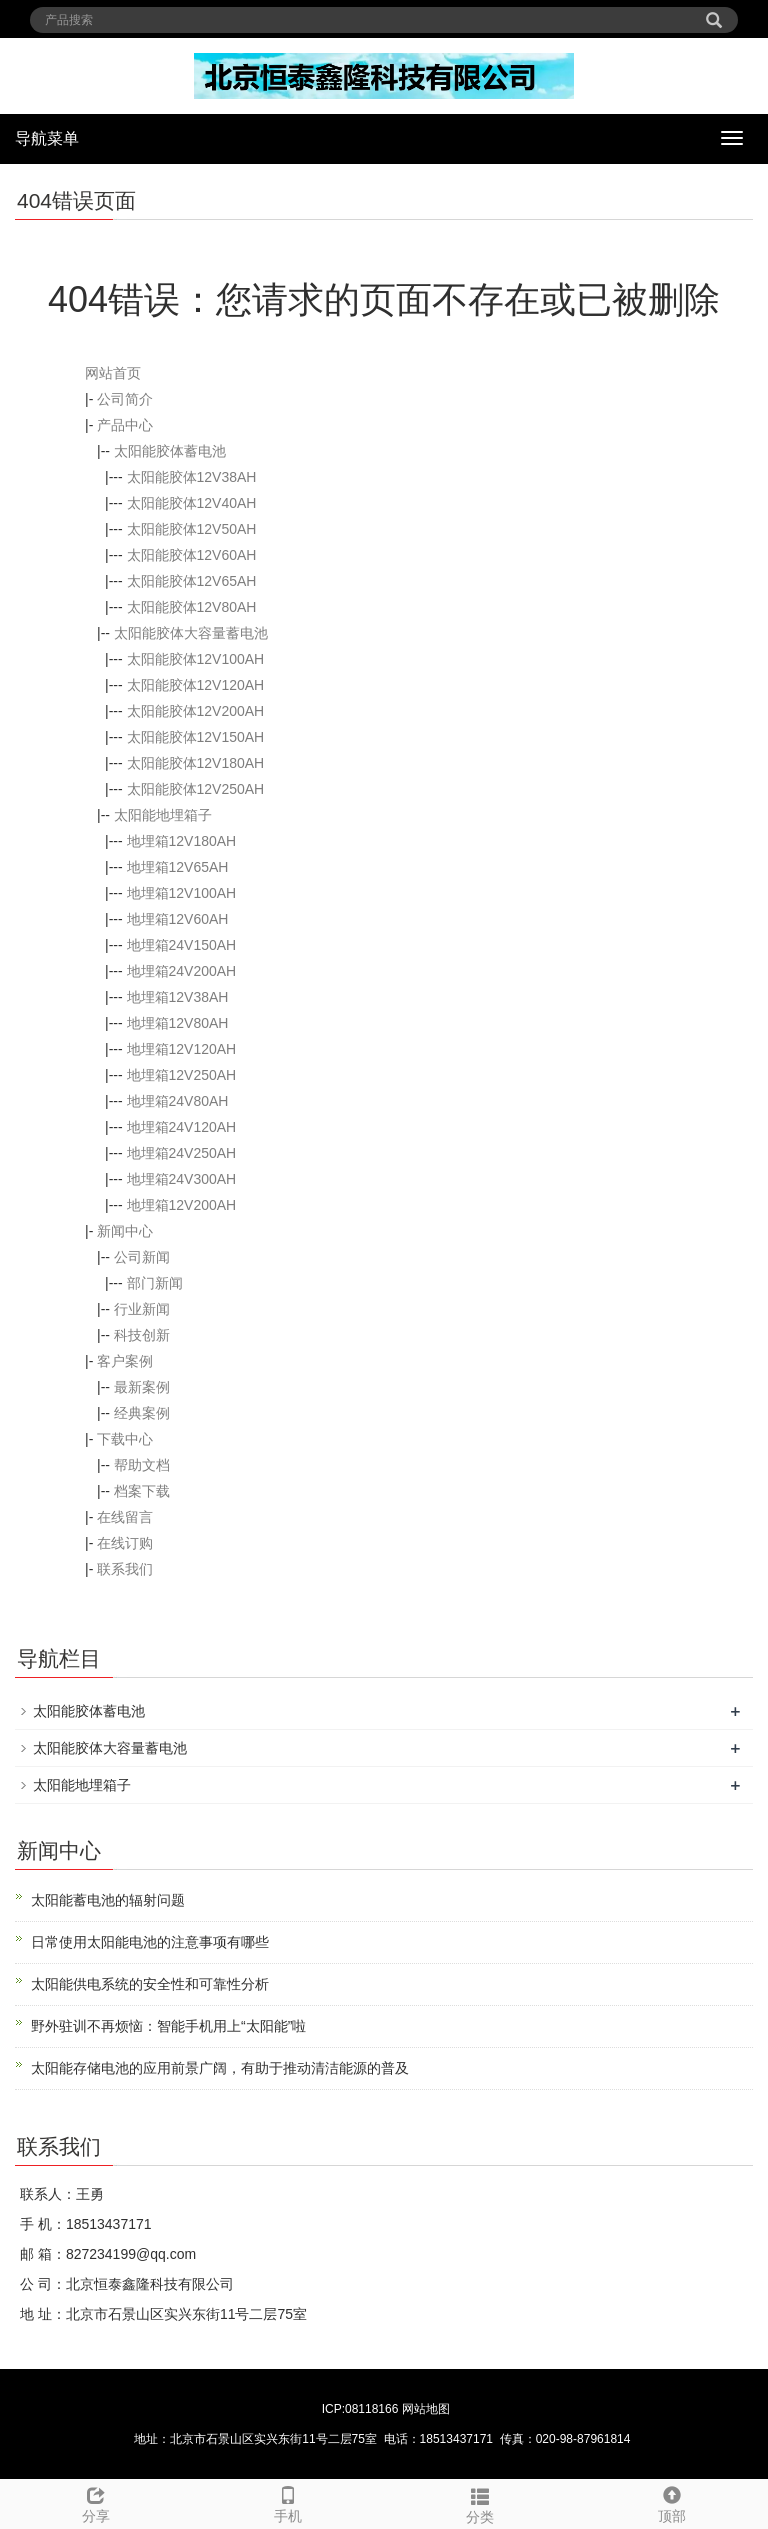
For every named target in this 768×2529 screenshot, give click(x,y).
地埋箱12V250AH (182, 1075)
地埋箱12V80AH (178, 1023)
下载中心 (125, 1439)
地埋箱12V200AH (182, 1205)
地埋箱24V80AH (178, 1101)
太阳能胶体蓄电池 (170, 451)
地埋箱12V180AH (182, 841)
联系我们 (125, 1569)
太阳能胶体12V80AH (192, 607)
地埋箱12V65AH (178, 867)
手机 (288, 2502)
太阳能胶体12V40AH (192, 503)
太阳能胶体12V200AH (196, 711)
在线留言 (125, 1517)
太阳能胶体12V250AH (196, 789)
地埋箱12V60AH (178, 919)
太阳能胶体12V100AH (196, 659)
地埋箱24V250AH (182, 1153)
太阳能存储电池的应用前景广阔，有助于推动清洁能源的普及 (220, 2068)
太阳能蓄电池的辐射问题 (108, 1900)
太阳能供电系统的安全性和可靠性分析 (150, 1984)
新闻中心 (125, 1231)
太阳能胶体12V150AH (196, 737)
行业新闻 (142, 1309)
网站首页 (113, 373)
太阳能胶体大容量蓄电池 (191, 633)
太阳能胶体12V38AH (192, 477)
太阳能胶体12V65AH (192, 581)
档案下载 (142, 1491)
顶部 (672, 2502)
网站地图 (426, 2409)
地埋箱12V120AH (182, 1049)
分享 (96, 2502)
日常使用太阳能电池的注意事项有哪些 (150, 1942)
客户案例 (125, 1361)
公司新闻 (142, 1257)
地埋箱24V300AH (182, 1179)
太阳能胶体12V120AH (196, 685)
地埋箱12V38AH (178, 997)
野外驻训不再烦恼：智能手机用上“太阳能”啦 (168, 2026)
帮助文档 (142, 1465)
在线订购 (125, 1543)
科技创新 (142, 1335)
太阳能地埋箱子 (163, 815)
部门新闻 (155, 1283)
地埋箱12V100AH (182, 893)
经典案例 (142, 1413)
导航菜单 (47, 138)
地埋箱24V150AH (182, 945)
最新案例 (142, 1387)
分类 (480, 2503)
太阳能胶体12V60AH (192, 555)
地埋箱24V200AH (182, 971)
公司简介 (125, 399)
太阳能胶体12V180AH (196, 763)
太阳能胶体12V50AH (192, 529)
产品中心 (125, 425)
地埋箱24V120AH (182, 1127)
